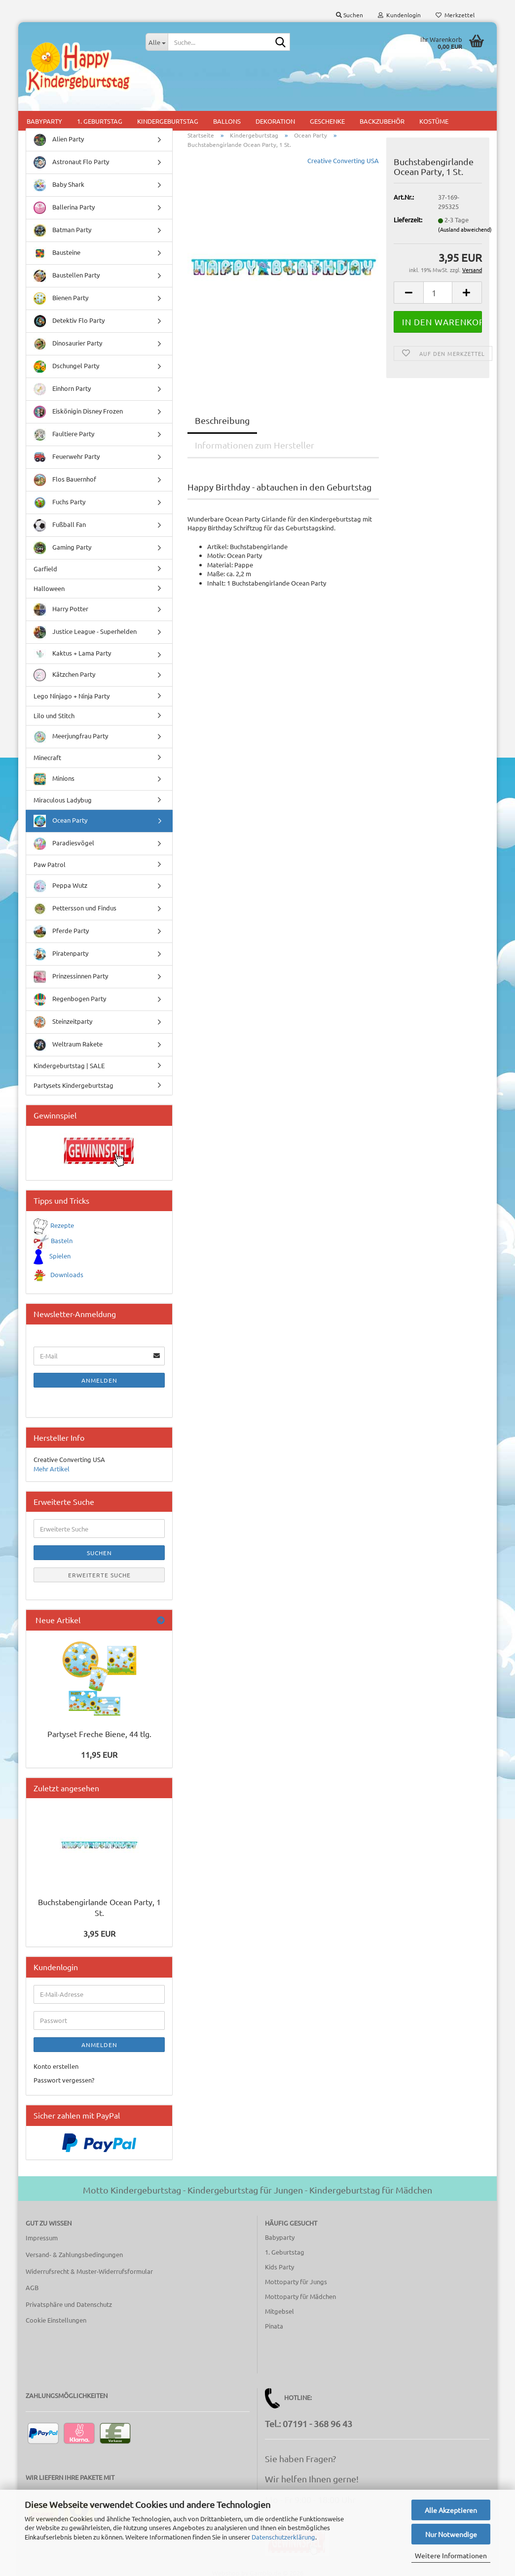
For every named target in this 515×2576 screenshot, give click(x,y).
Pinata (274, 2326)
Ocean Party (60, 821)
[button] (408, 292)
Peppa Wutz (60, 886)
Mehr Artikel (52, 1468)
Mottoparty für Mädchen (300, 2296)
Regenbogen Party (70, 999)
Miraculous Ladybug (63, 800)
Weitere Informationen (451, 2555)
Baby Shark (59, 185)
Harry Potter (61, 609)
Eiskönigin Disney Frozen (78, 412)
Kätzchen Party (64, 675)
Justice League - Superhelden (85, 632)
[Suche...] (157, 42)
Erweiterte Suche (99, 1575)
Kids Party (279, 2267)
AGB (32, 2287)
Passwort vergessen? (64, 2080)
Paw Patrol (50, 864)
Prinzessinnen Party (71, 977)
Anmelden (99, 1380)
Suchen (99, 1553)
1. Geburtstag (284, 2252)
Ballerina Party (64, 208)
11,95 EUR (99, 1754)
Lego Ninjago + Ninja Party (72, 696)
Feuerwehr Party (67, 457)
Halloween (49, 588)
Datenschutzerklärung (283, 2537)
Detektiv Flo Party (69, 321)
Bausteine (57, 253)
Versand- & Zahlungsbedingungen (74, 2254)
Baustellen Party (67, 276)
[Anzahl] (437, 292)
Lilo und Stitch (54, 715)
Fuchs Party (59, 502)
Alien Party (59, 140)
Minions (54, 779)
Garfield (45, 568)
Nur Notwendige (451, 2534)
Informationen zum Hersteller (254, 445)
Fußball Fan (60, 525)
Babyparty (279, 2237)
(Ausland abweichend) (465, 229)
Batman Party (62, 230)
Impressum (42, 2237)
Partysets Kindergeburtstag (73, 1085)
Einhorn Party (62, 389)
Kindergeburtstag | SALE (69, 1065)
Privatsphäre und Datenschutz (69, 2304)
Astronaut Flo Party (71, 162)
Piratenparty (61, 954)
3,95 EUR (99, 1933)
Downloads (66, 1274)
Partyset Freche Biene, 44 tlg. (99, 1734)
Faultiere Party (64, 434)
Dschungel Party (66, 366)
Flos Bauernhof (65, 480)
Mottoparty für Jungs (296, 2281)
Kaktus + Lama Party (72, 654)
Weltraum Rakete (68, 1045)
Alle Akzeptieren (451, 2510)
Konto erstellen (56, 2066)
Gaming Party (62, 548)
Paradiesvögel (64, 843)
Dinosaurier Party (68, 344)
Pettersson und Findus (75, 909)
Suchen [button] (349, 15)
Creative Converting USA (343, 160)
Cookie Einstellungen (56, 2320)
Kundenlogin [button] (399, 15)
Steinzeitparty (63, 1022)
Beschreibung (222, 420)
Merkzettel (455, 15)
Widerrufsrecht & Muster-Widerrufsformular (89, 2271)
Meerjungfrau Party (71, 737)
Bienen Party (61, 298)
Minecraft (47, 757)
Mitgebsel (279, 2311)
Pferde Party (61, 931)
